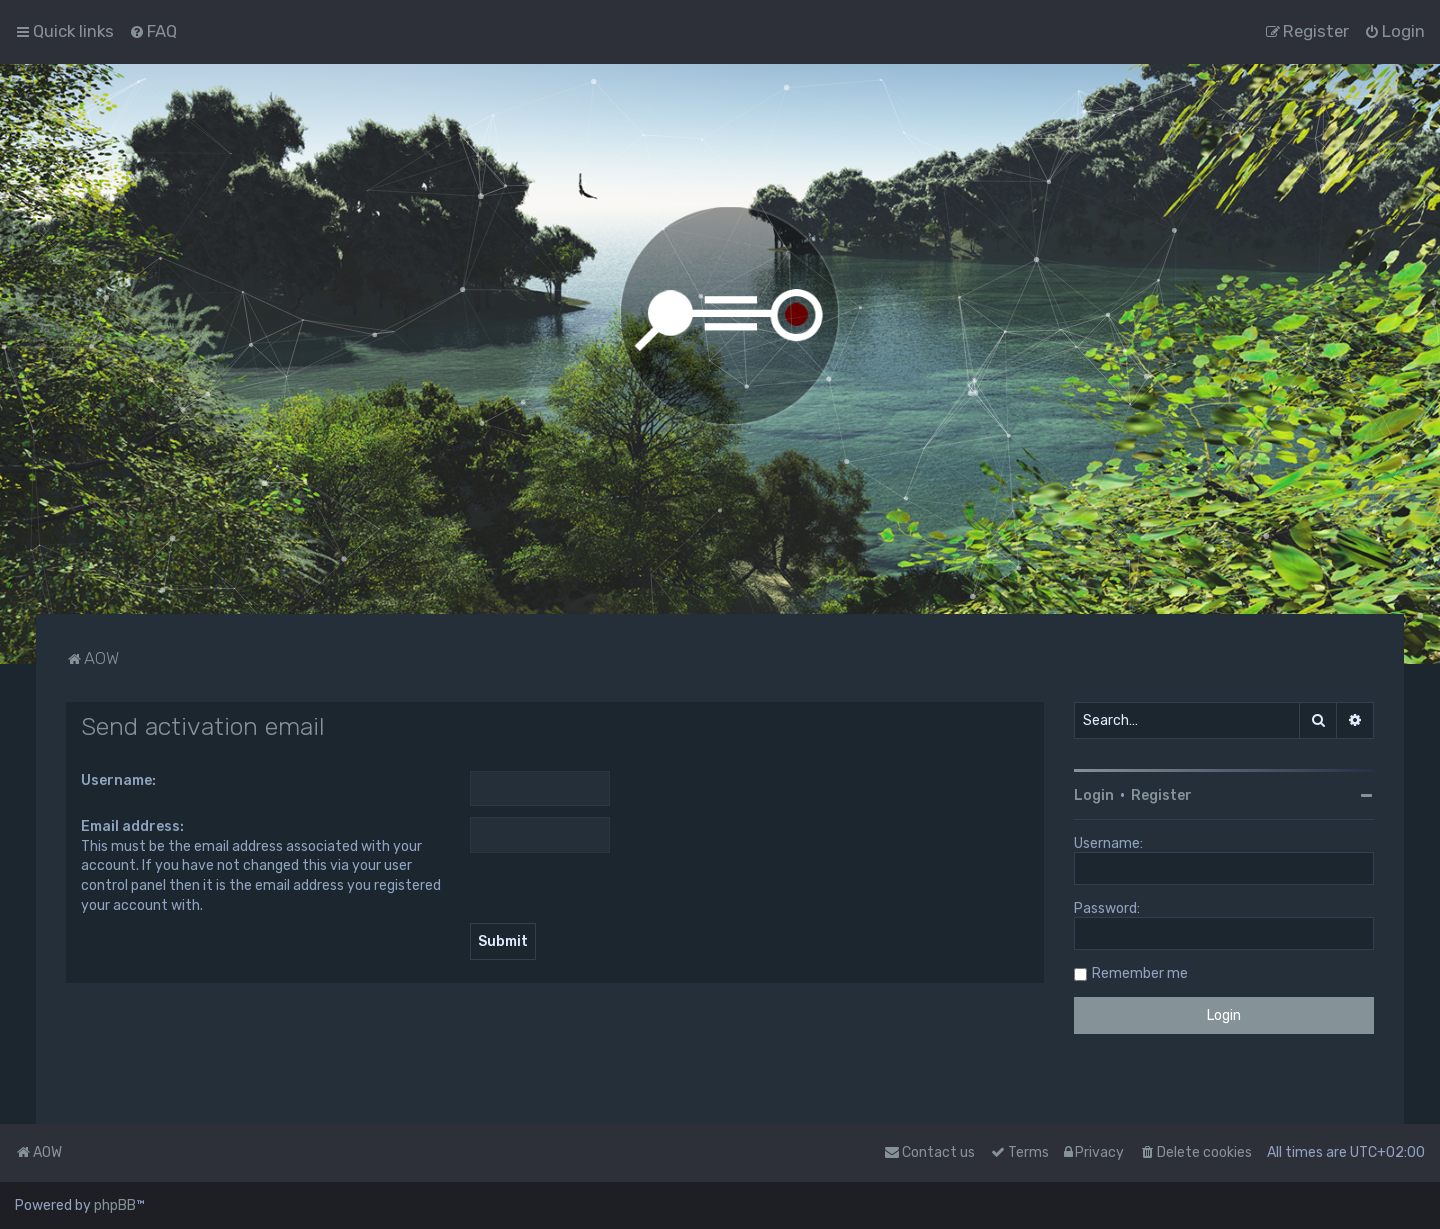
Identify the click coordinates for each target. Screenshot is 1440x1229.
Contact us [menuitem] (929, 1152)
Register (1161, 795)
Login (1094, 795)
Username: (118, 780)
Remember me (1140, 973)
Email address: (132, 826)
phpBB (115, 1205)
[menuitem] (153, 31)
